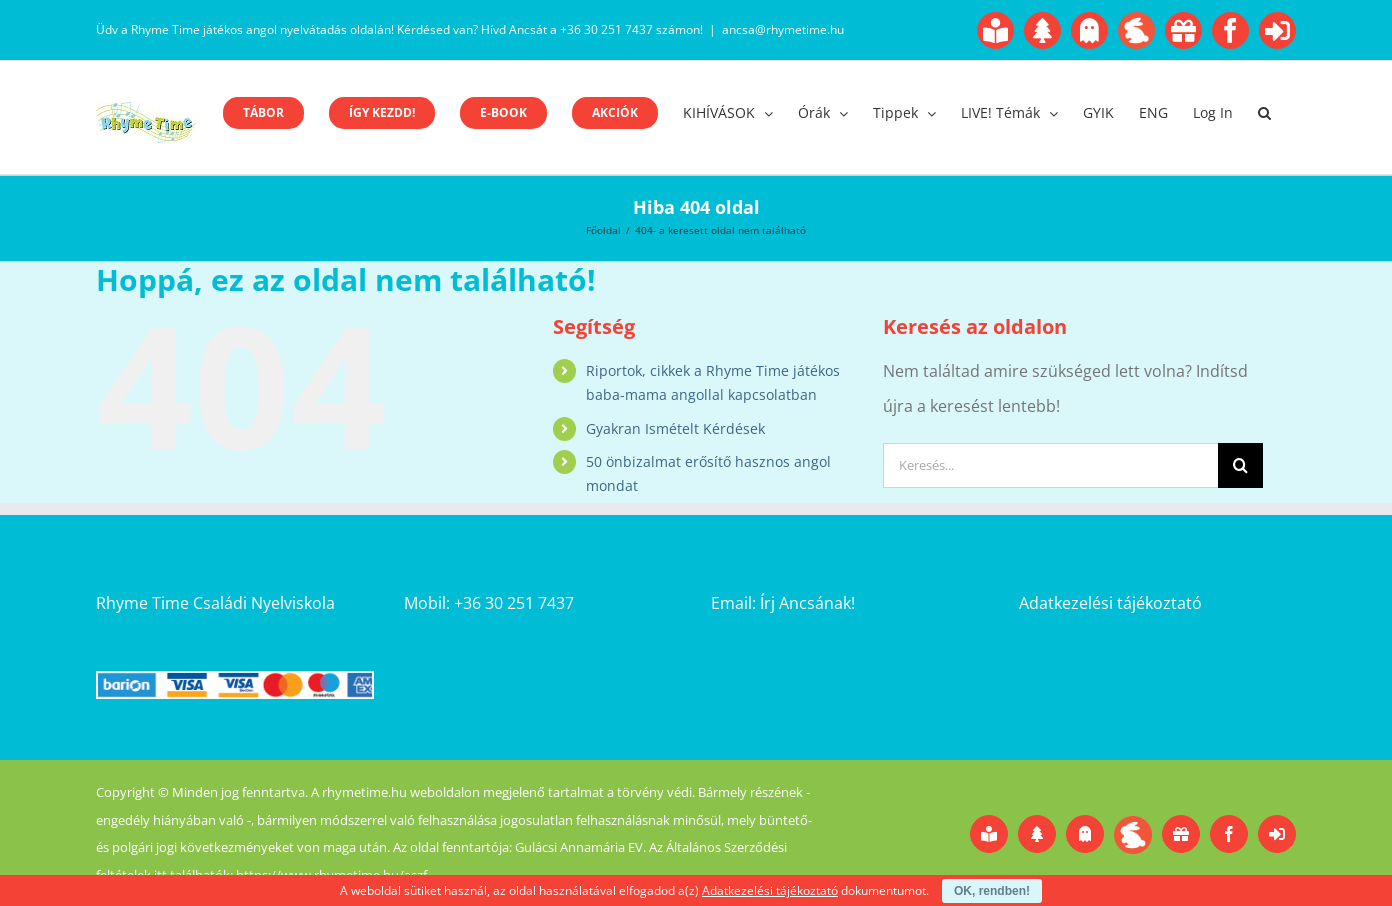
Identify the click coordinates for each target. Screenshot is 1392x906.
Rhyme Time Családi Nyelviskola (215, 603)
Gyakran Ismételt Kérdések (675, 428)
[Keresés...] (1050, 465)
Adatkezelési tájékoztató (1110, 603)
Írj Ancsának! (807, 603)
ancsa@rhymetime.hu (783, 29)
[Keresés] (1240, 465)
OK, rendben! (992, 891)
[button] (1264, 113)
